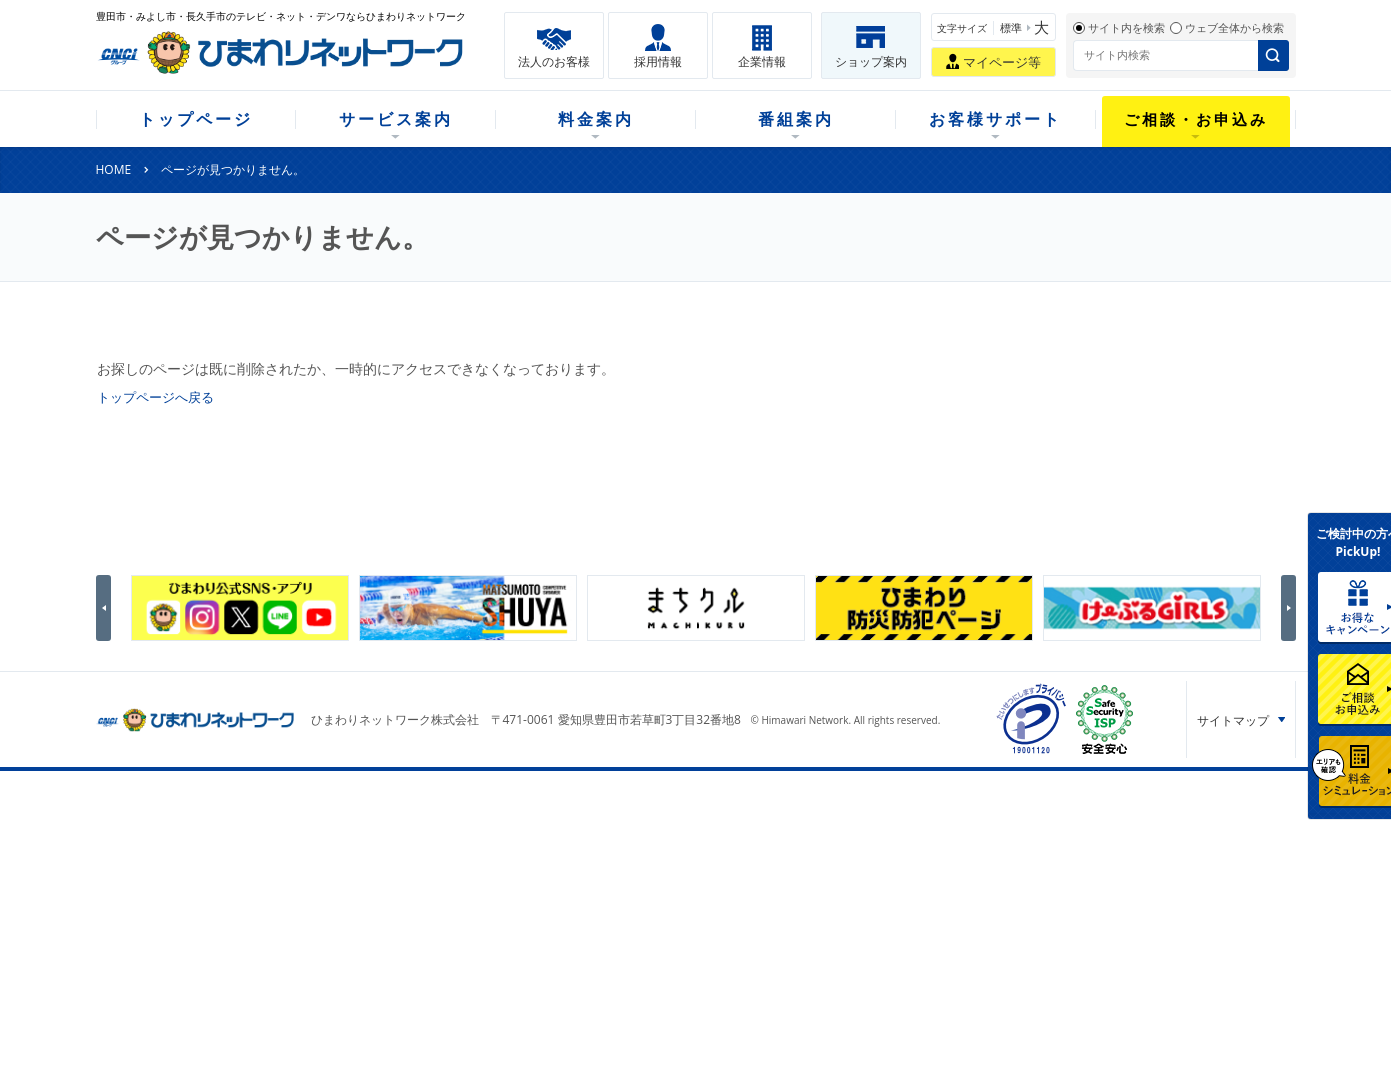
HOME (114, 169)
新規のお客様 (212, 848)
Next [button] (1291, 608)
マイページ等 (1002, 62)
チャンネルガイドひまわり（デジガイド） (693, 935)
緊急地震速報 (360, 978)
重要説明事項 (360, 1030)
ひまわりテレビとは (675, 848)
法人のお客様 (554, 61)
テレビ (342, 848)
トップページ (196, 119)
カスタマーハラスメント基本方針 (1134, 967)
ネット (342, 874)
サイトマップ (1233, 720)
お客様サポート (995, 119)
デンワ (342, 900)
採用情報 (658, 61)
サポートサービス (818, 900)
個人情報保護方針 (1127, 922)
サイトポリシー (1119, 1013)
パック (491, 926)
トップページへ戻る (160, 396)
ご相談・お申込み (1196, 119)
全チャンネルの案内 (675, 900)
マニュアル (800, 874)
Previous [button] (106, 608)
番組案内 (796, 119)
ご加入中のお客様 (224, 874)
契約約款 (348, 1004)
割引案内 (497, 900)
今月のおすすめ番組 (675, 874)
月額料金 (497, 874)
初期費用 (497, 848)
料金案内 (596, 119)
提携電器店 (948, 874)
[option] (240, 608)
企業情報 (762, 61)
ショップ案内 (871, 61)
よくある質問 (806, 848)
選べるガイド (212, 900)
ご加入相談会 (954, 900)
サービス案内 (396, 119)
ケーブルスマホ (366, 926)
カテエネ (348, 952)
